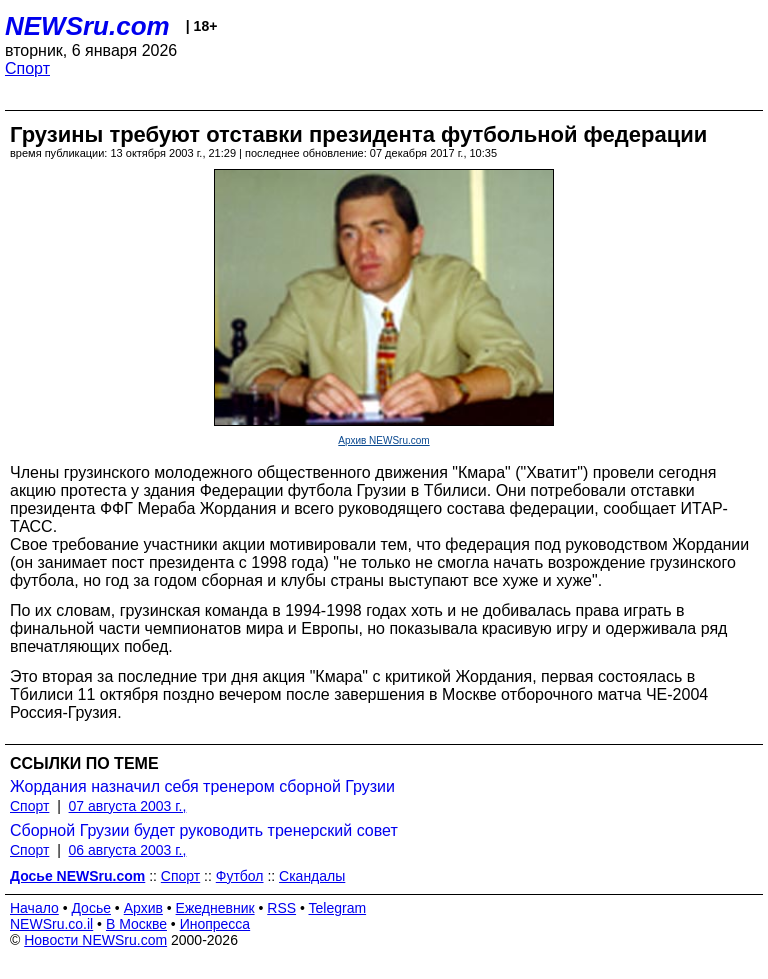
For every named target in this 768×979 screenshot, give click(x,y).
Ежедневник (215, 908)
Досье (91, 908)
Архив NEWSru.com (383, 440)
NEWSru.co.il (51, 924)
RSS (281, 908)
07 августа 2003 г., (128, 806)
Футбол (240, 876)
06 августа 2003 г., (128, 850)
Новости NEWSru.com (95, 940)
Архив (143, 908)
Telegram (338, 908)
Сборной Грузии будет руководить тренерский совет (204, 830)
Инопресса (215, 924)
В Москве (136, 924)
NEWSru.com (87, 26)
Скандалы (312, 876)
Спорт (27, 68)
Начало (34, 908)
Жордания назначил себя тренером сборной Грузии (202, 786)
